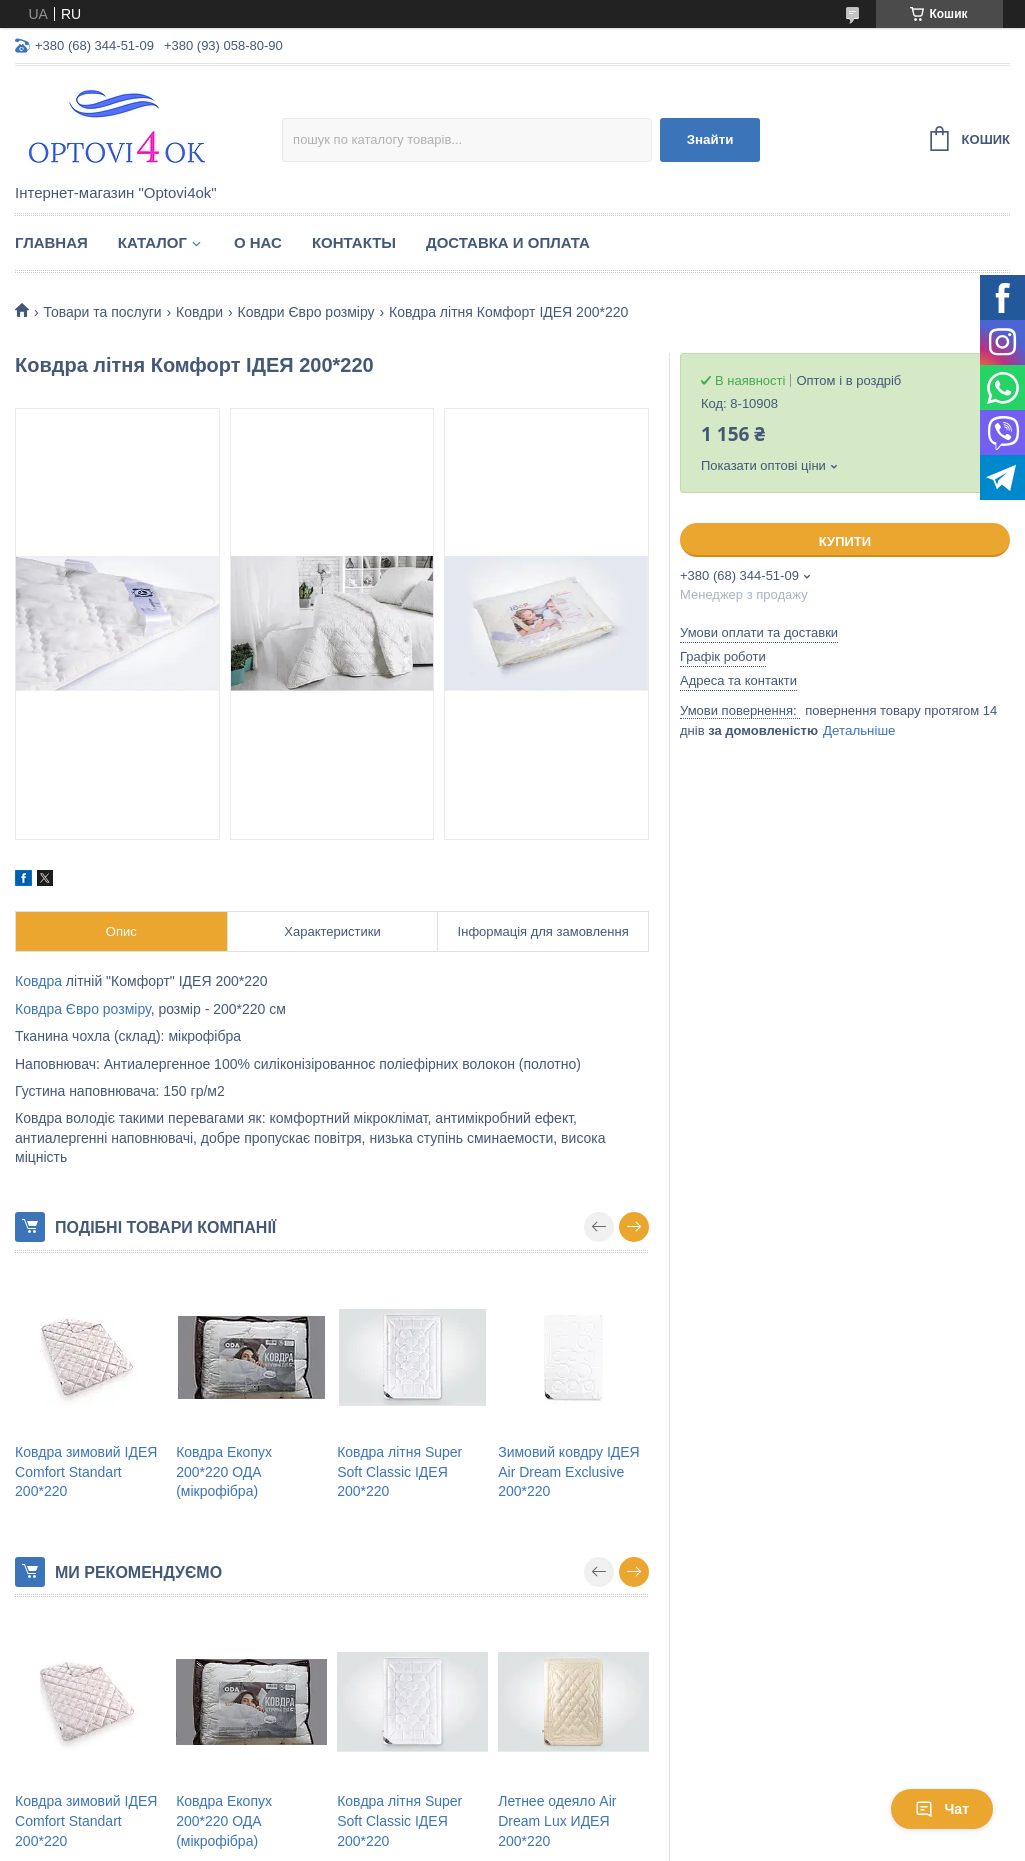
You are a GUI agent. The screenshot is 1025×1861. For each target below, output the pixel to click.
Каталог (152, 242)
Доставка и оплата (508, 242)
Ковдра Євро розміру (83, 1009)
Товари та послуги (102, 312)
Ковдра (38, 981)
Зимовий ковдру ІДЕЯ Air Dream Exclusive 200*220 (569, 1471)
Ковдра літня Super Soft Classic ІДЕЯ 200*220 (399, 1471)
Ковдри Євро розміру (306, 312)
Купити (845, 541)
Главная (51, 242)
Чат (942, 1809)
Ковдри (199, 312)
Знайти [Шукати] (710, 139)
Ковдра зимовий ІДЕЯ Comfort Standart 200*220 (86, 1471)
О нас (258, 242)
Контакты (354, 242)
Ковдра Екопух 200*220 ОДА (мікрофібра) (224, 1471)
